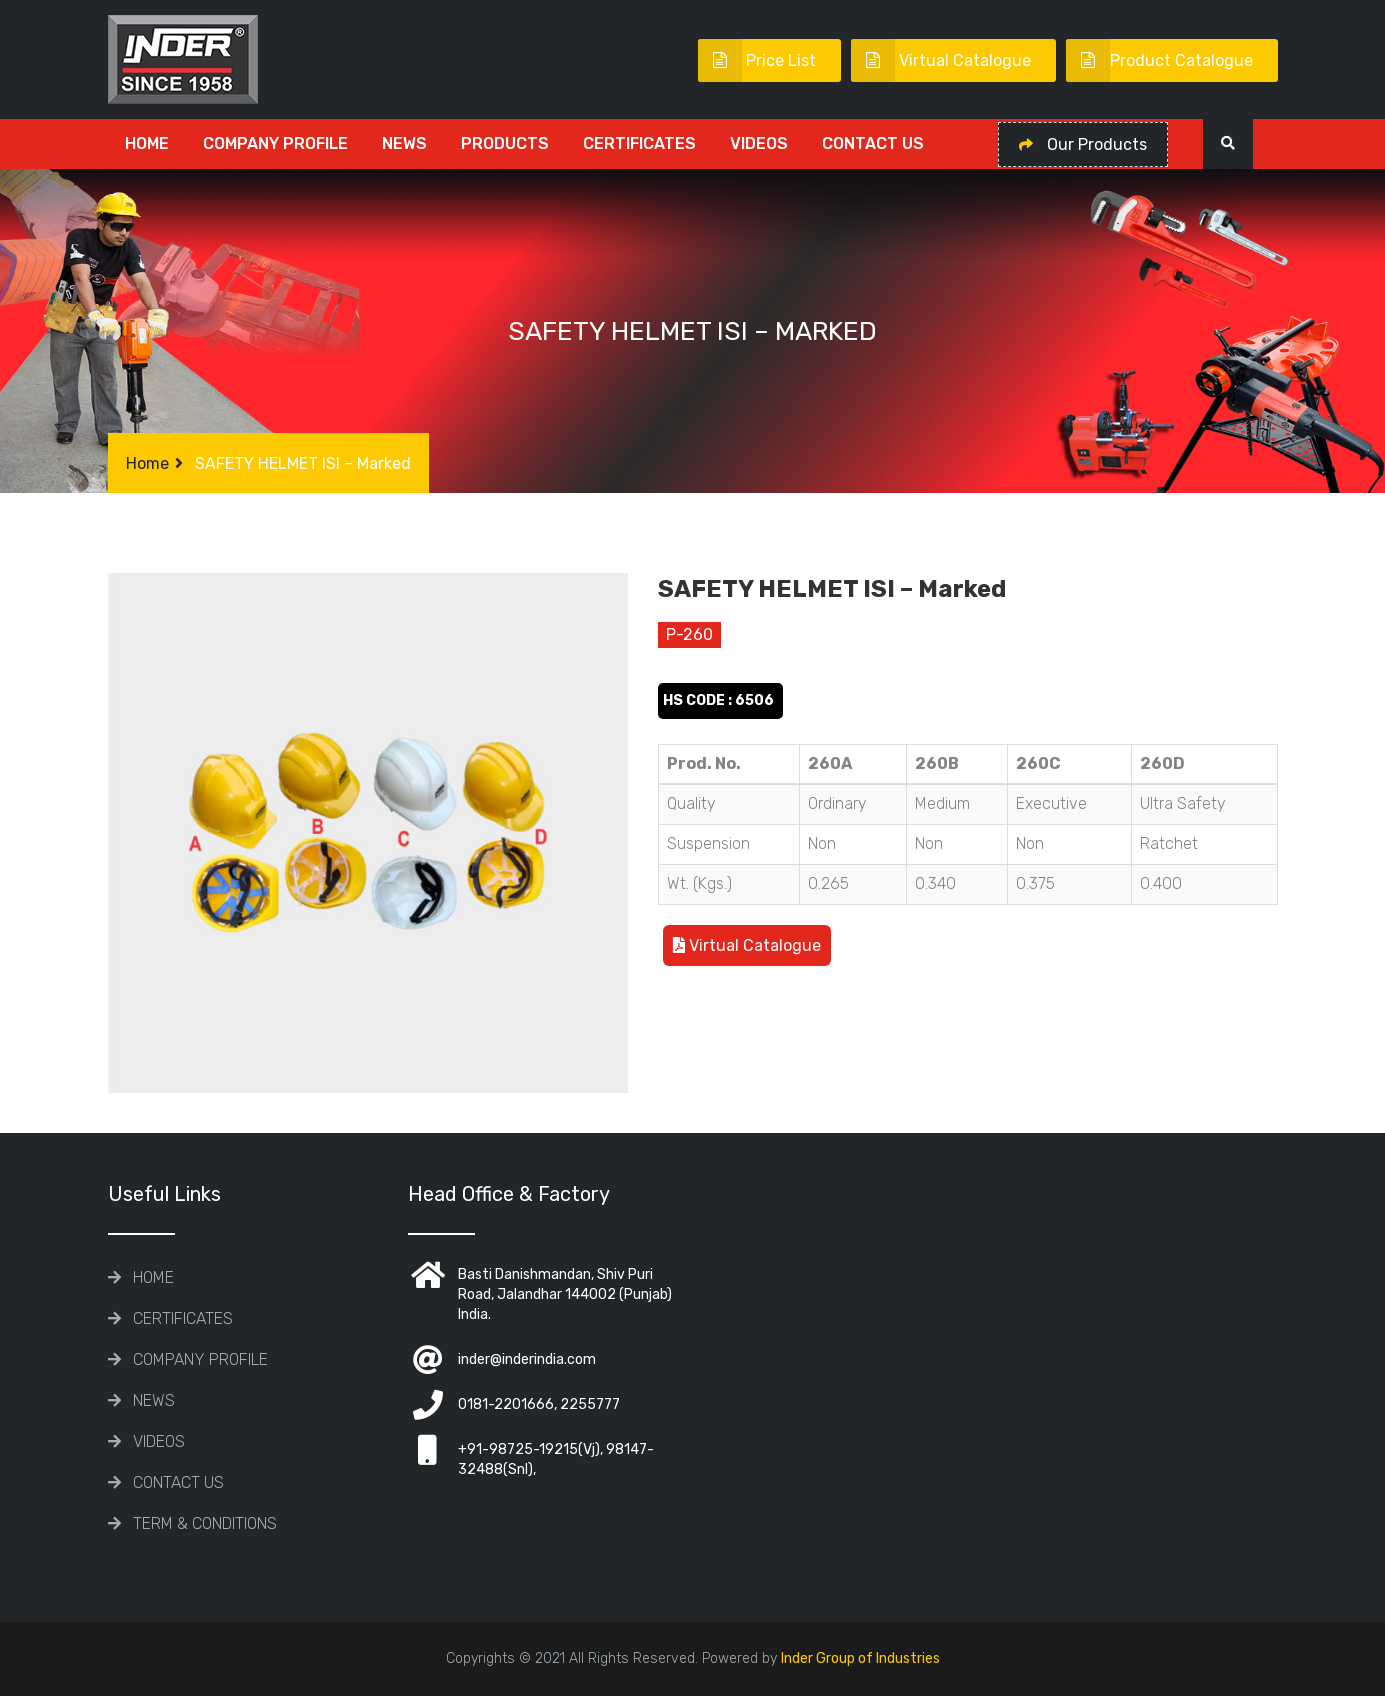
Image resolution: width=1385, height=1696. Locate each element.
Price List (757, 60)
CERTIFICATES (639, 143)
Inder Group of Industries (860, 1658)
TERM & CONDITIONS (205, 1523)
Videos (759, 143)
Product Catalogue (1159, 60)
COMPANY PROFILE (275, 143)
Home (147, 143)
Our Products (1083, 144)
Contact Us (873, 143)
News (404, 143)
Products (505, 143)
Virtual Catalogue (941, 60)
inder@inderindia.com (527, 1359)
